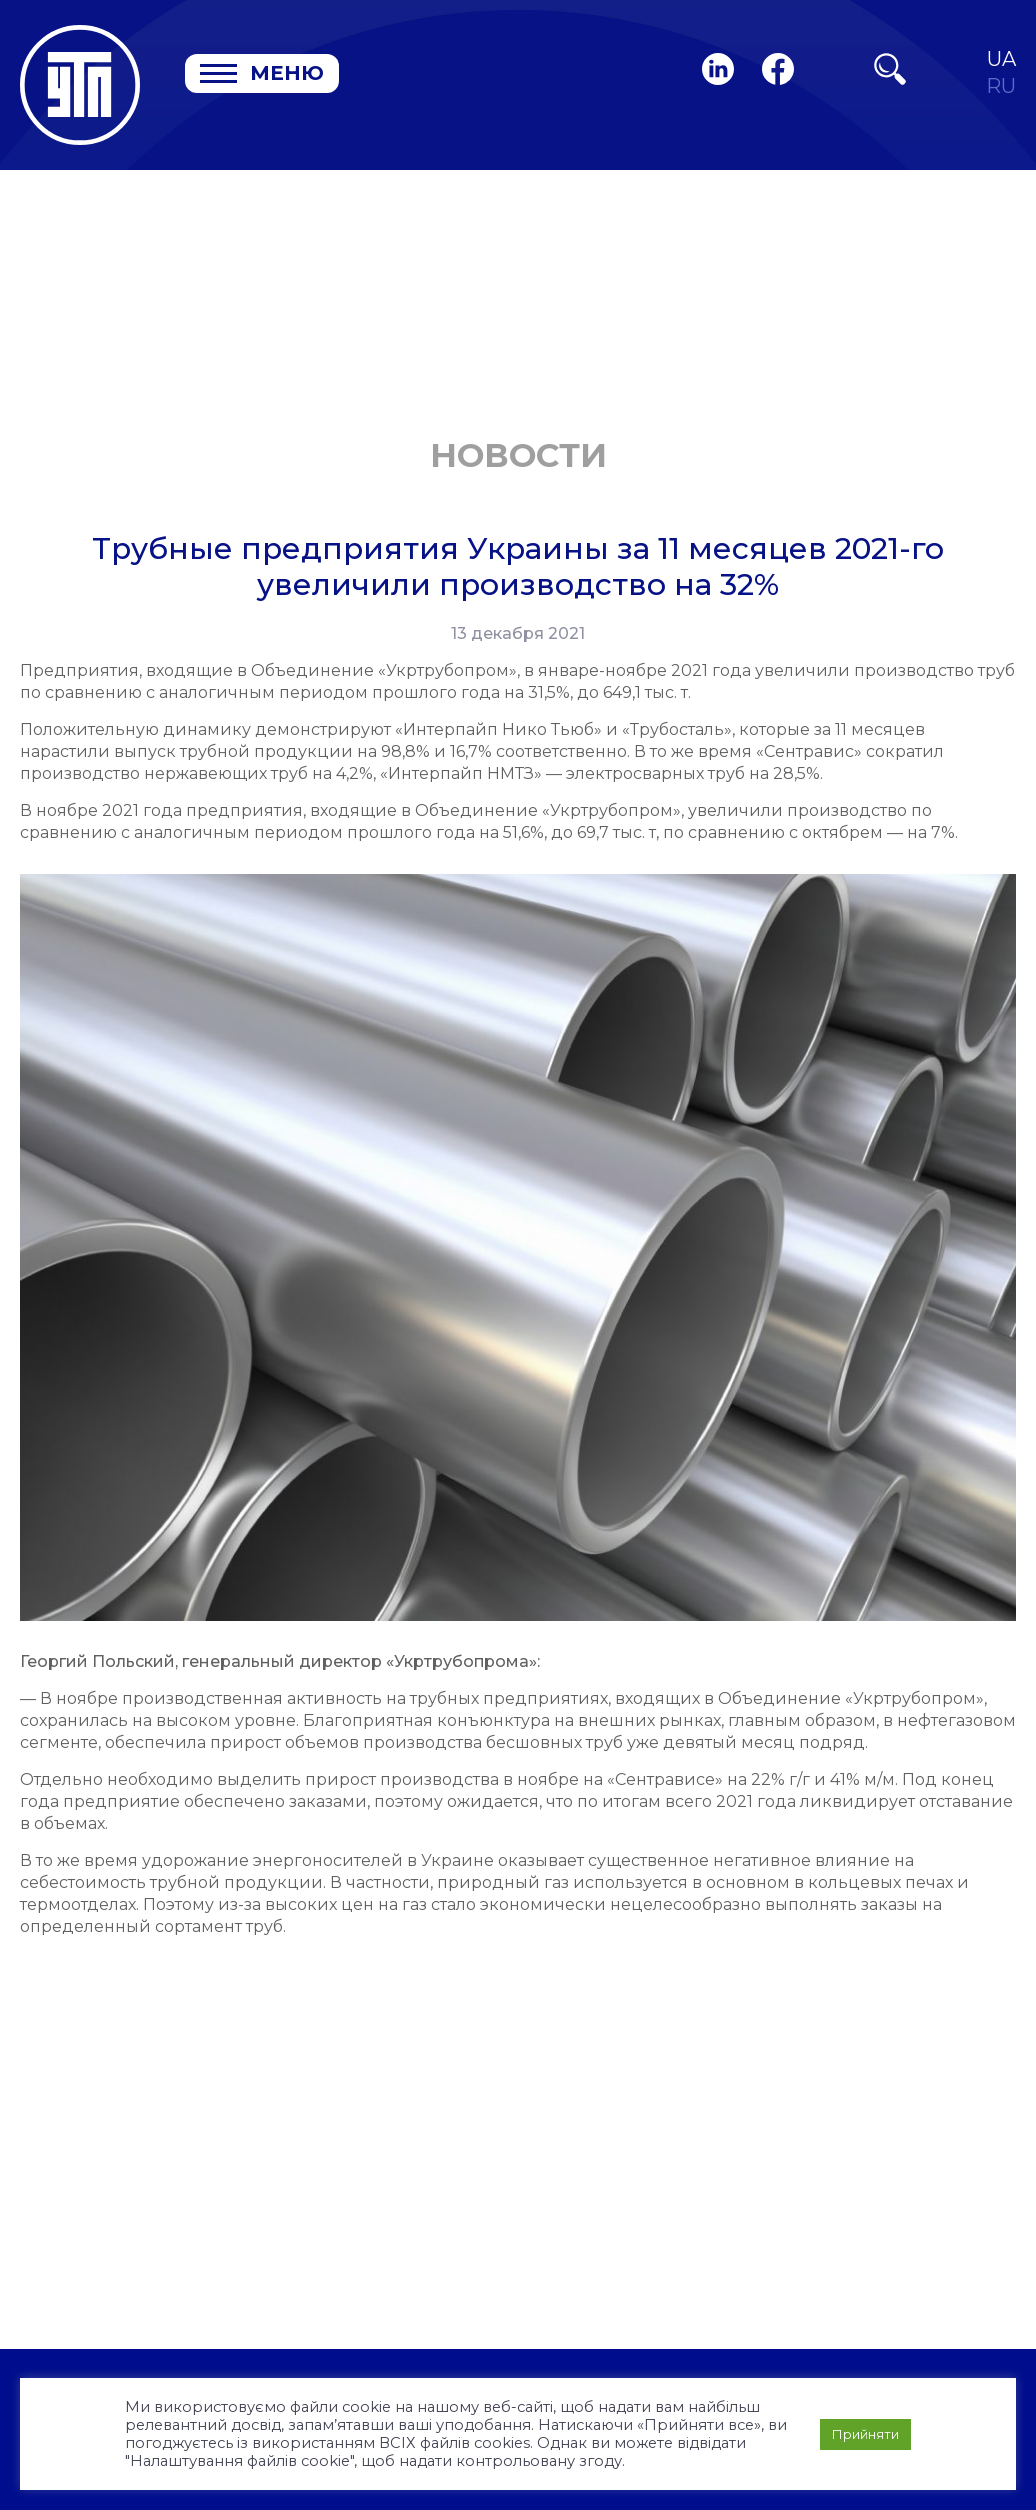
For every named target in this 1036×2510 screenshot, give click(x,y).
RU (1001, 86)
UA (1001, 59)
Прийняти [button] (865, 2434)
